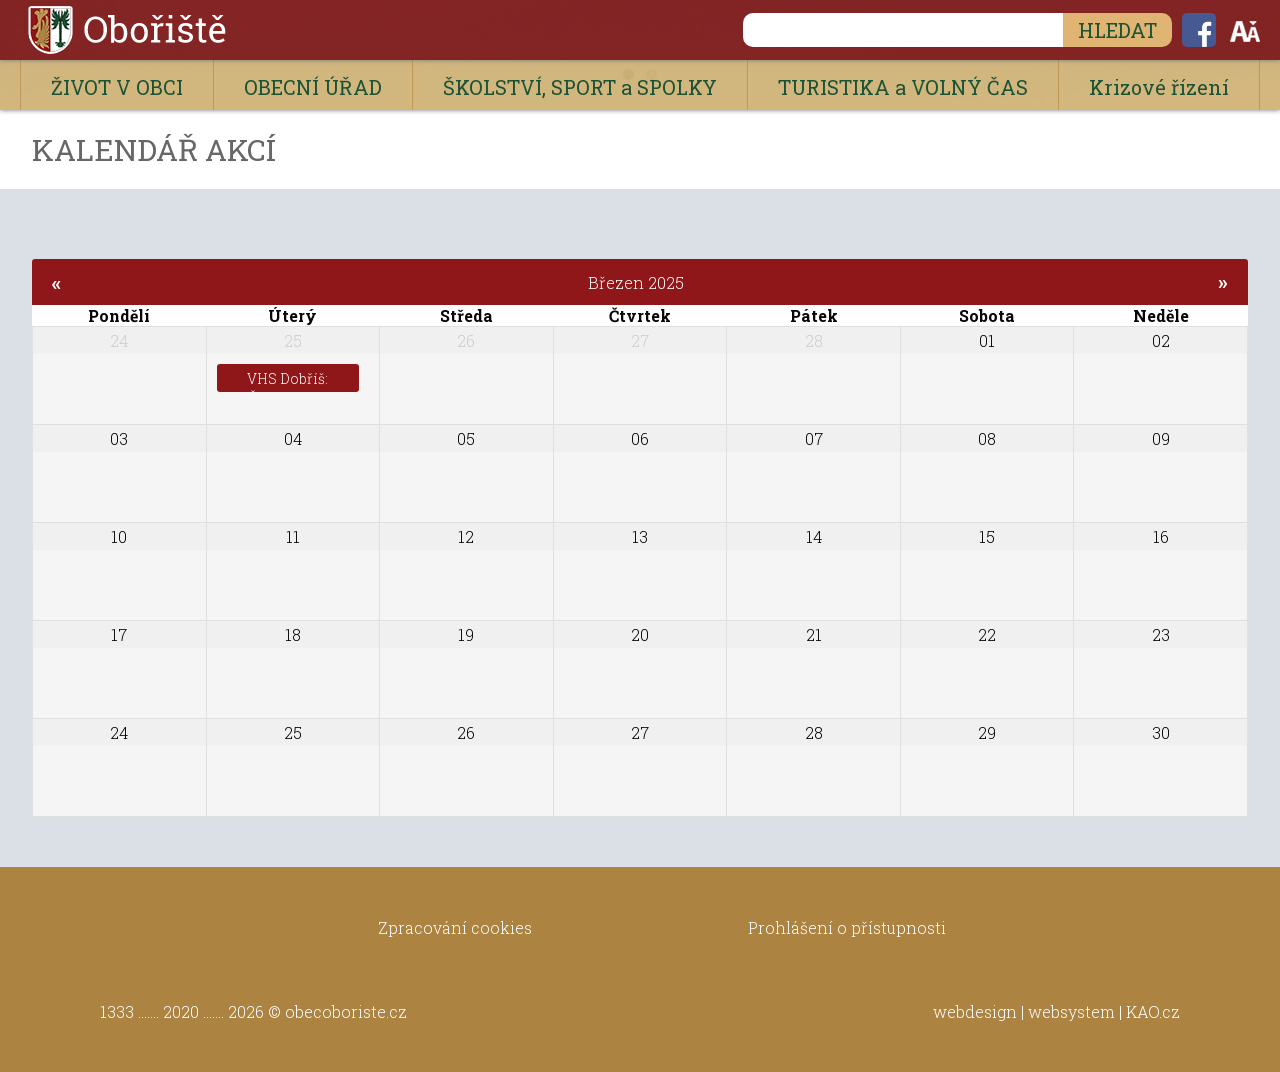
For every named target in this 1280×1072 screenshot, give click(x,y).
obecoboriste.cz (346, 1011)
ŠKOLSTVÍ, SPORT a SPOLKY (580, 87)
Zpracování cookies (455, 927)
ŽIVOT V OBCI (117, 87)
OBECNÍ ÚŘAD (313, 87)
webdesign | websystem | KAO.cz (1056, 1011)
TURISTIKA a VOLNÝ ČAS (903, 87)
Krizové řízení (1159, 87)
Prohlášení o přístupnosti (847, 927)
